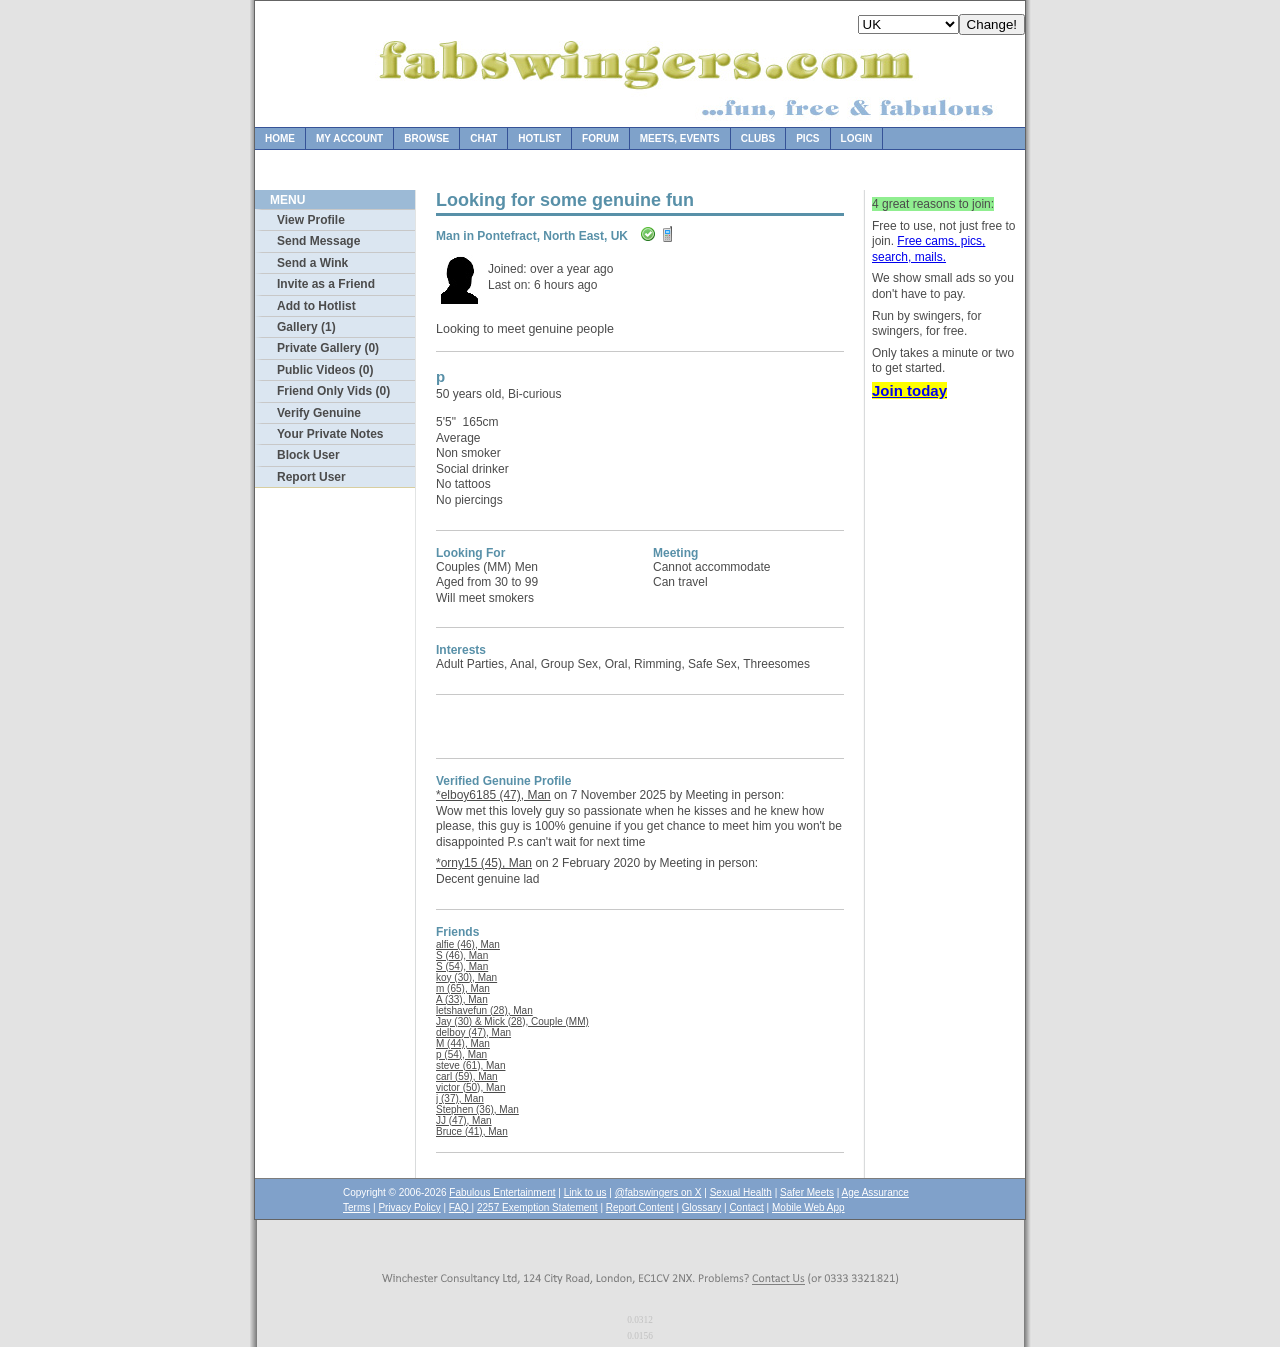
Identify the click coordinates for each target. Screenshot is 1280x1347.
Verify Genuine (319, 413)
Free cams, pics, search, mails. (928, 249)
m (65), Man (463, 988)
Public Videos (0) (325, 370)
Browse (426, 138)
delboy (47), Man (473, 1032)
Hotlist (539, 138)
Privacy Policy (409, 1207)
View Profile (311, 220)
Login (857, 138)
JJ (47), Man (464, 1120)
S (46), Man (462, 955)
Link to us (585, 1192)
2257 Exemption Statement (537, 1207)
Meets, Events (680, 138)
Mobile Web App (808, 1207)
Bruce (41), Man (472, 1131)
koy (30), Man (466, 977)
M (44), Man (463, 1043)
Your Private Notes (330, 434)
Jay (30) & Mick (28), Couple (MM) (512, 1021)
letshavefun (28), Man (484, 1010)
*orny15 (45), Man (484, 863)
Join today (909, 390)
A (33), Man (462, 999)
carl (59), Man (467, 1076)
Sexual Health (741, 1192)
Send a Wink (312, 263)
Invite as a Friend (326, 284)
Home (280, 138)
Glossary (701, 1207)
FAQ (460, 1207)
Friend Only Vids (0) (333, 391)
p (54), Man (461, 1054)
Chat (483, 138)
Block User (308, 455)
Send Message (318, 241)
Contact (746, 1207)
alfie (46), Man (468, 944)
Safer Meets (807, 1192)
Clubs (758, 138)
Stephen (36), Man (477, 1109)
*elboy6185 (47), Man (493, 795)
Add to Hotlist (316, 306)
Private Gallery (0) (328, 348)
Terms (356, 1207)
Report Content (640, 1207)
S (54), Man (462, 966)
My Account (349, 138)
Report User (311, 477)
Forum (600, 138)
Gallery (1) (306, 327)
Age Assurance (875, 1192)
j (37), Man (460, 1098)
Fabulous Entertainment (502, 1192)
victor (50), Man (470, 1087)
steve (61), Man (470, 1065)
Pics (807, 138)
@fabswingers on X (658, 1192)
